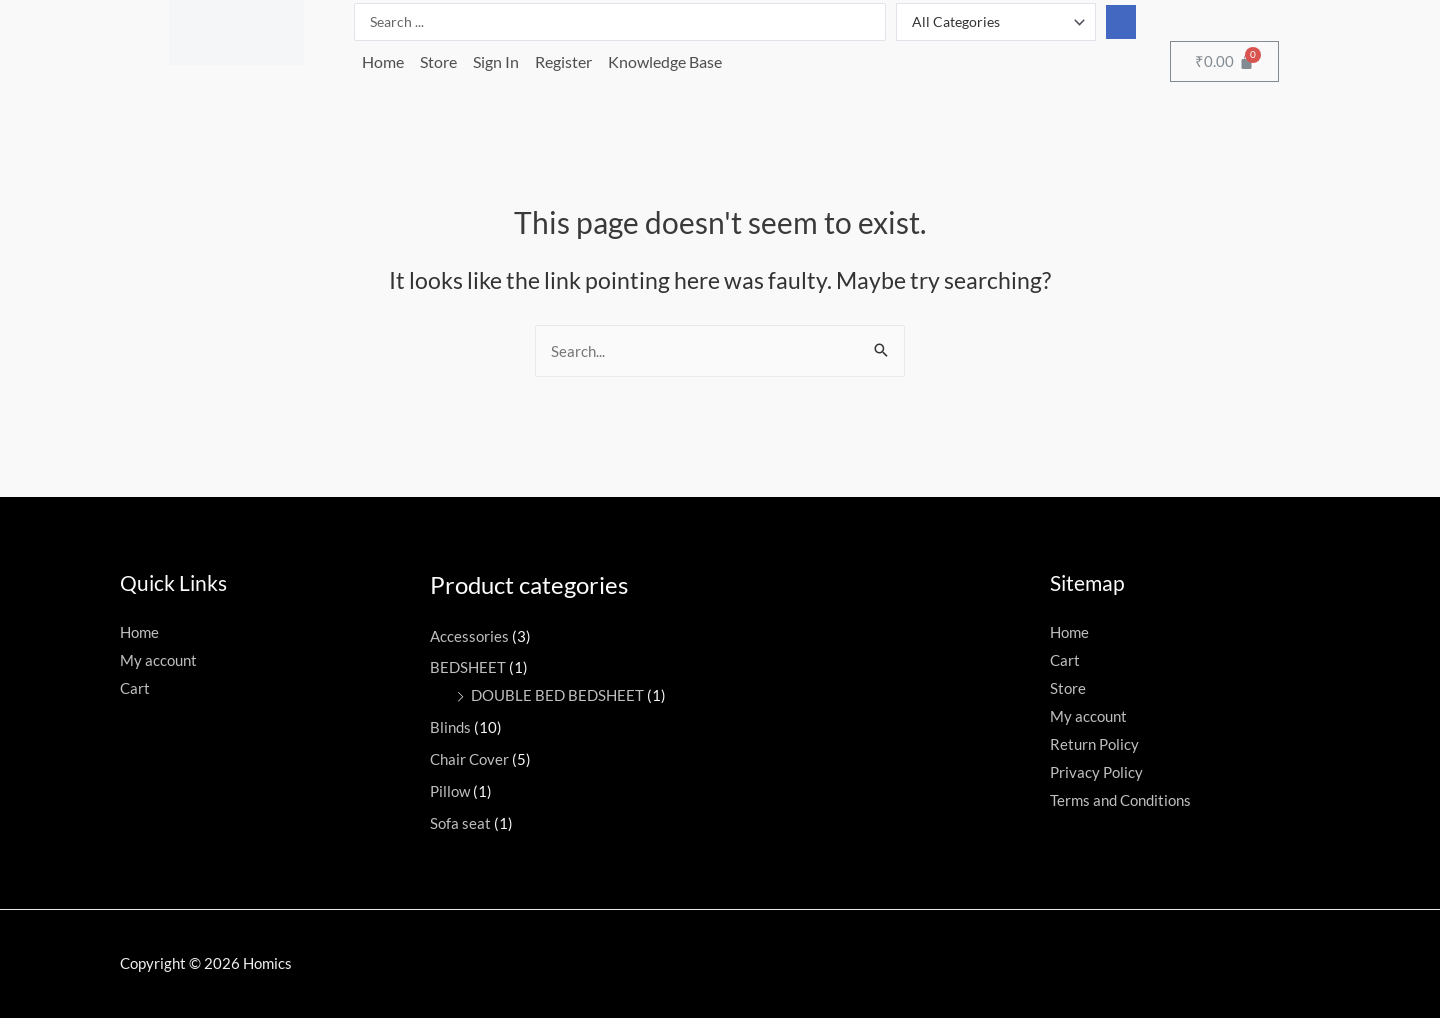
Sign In (496, 61)
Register (563, 61)
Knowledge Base (665, 61)
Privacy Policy (1096, 772)
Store (438, 61)
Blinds (450, 727)
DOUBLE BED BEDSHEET (557, 695)
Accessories (469, 636)
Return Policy (1094, 744)
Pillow (450, 791)
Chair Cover (469, 759)
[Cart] (1224, 61)
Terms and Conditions (1120, 800)
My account (158, 660)
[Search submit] (1121, 22)
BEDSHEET (468, 667)
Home (383, 61)
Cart (135, 688)
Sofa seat (460, 823)
